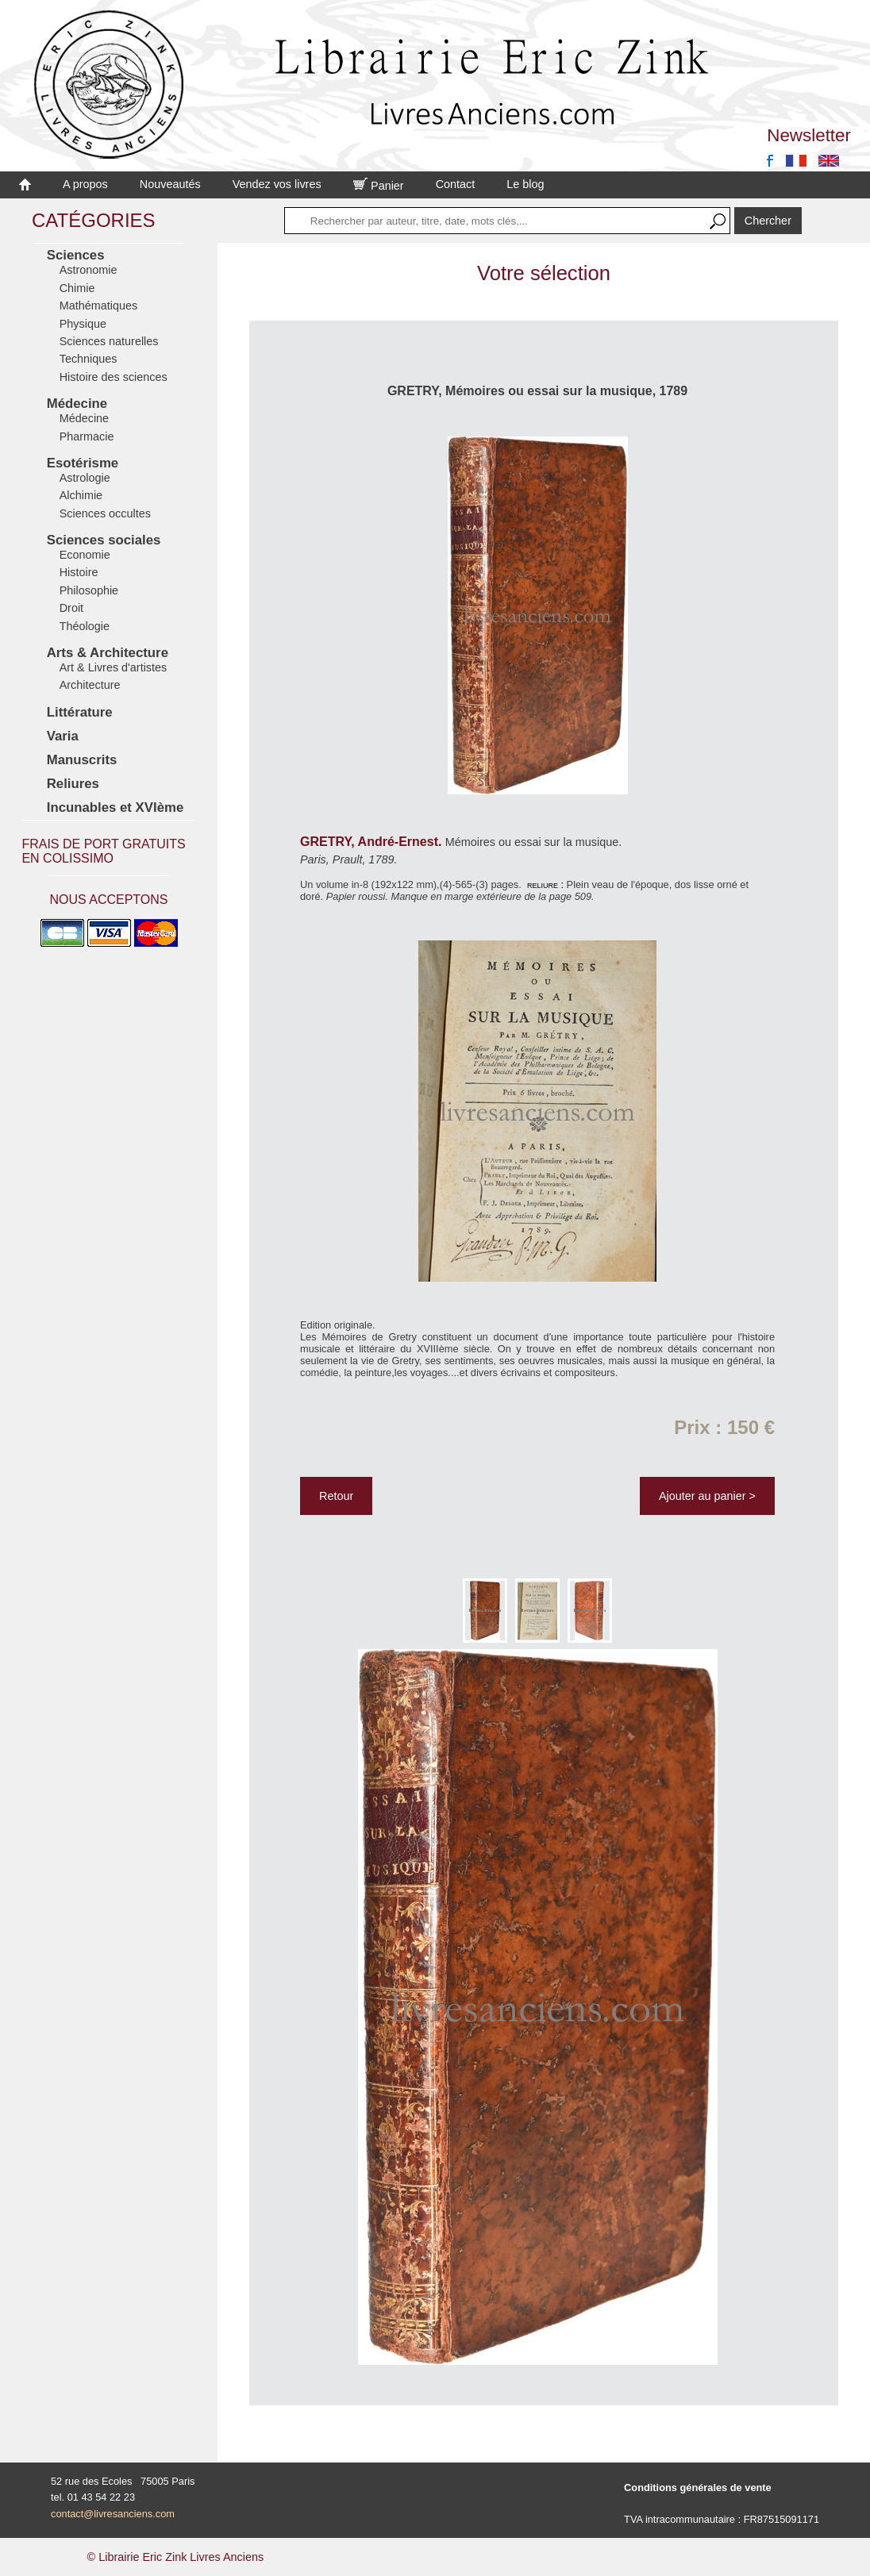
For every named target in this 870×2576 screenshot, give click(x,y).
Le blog (525, 184)
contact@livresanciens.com (113, 2514)
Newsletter (809, 135)
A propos (85, 184)
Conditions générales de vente (698, 2487)
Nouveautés (170, 184)
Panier (378, 185)
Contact (455, 184)
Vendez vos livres (277, 184)
